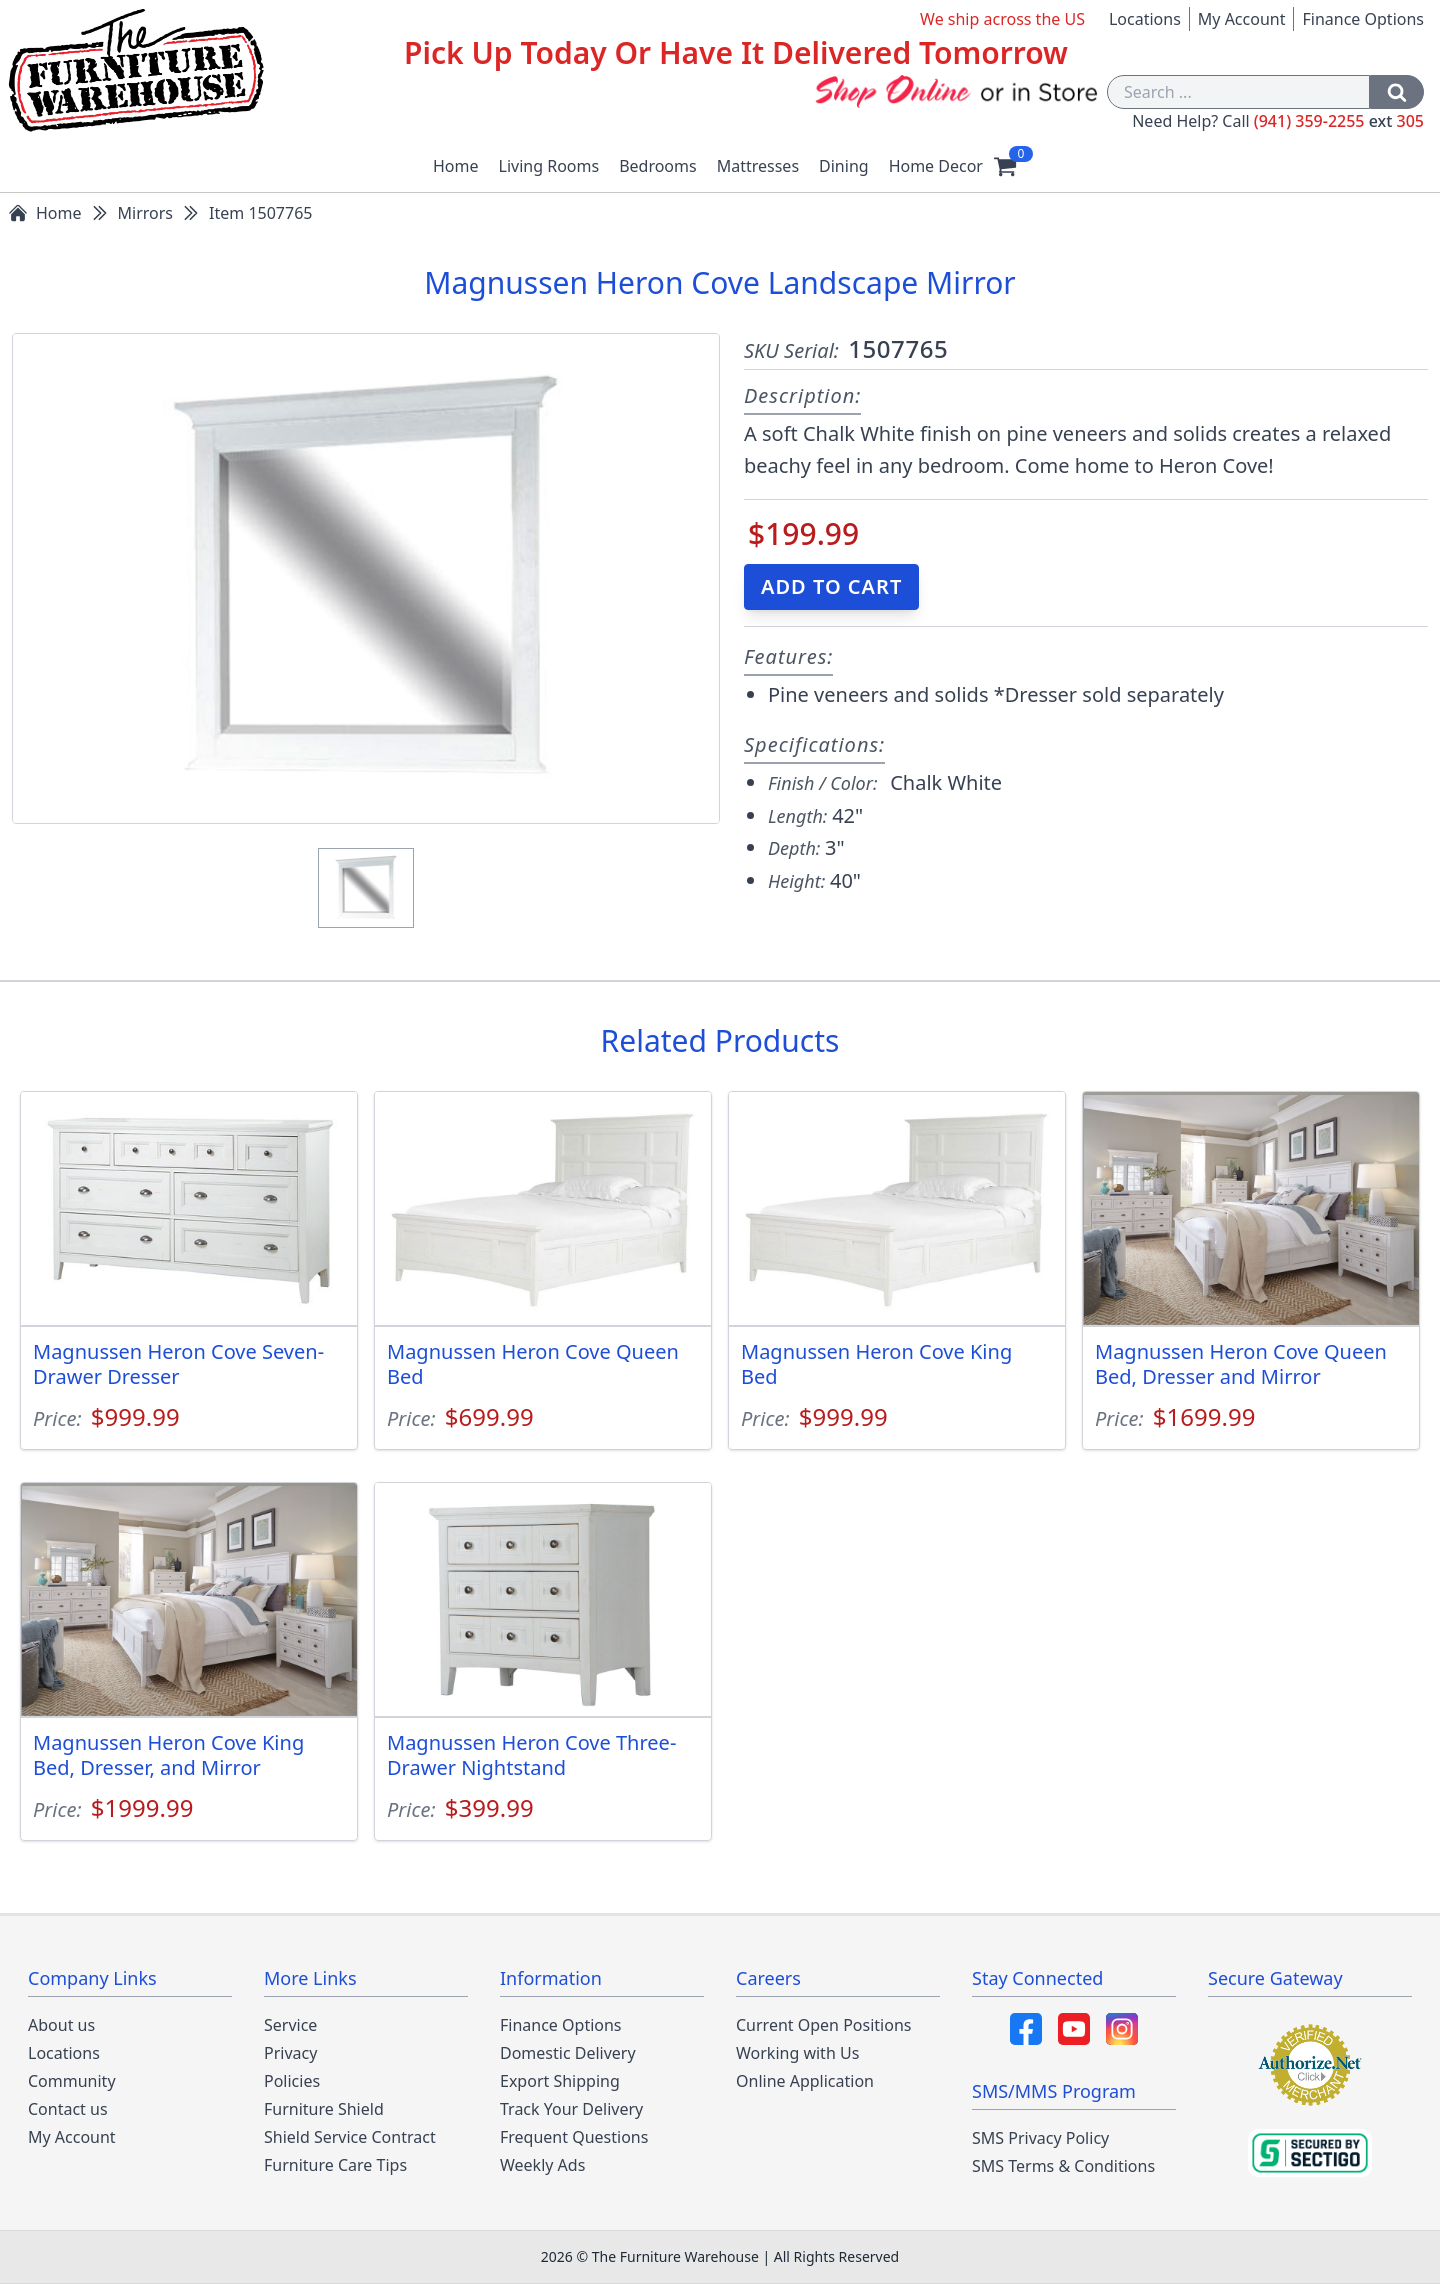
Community (72, 2081)
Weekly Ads (542, 2165)
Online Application (805, 2081)
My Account (1242, 19)
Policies (292, 2081)
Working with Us (797, 2053)
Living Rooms (549, 166)
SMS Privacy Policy (1040, 2138)
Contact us (68, 2109)
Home (456, 166)
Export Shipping (560, 2081)
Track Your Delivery (571, 2109)
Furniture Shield (324, 2109)
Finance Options (1363, 19)
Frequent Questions (574, 2137)
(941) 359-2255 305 (1339, 121)
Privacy (290, 2053)
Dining (844, 166)
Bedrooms (658, 166)
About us (61, 2025)
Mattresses (758, 166)
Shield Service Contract (350, 2137)
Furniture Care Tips (335, 2165)
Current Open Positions (823, 2025)
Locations (1145, 19)
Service (290, 2025)
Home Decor (936, 166)
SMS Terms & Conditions (1063, 2166)
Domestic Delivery (568, 2053)
